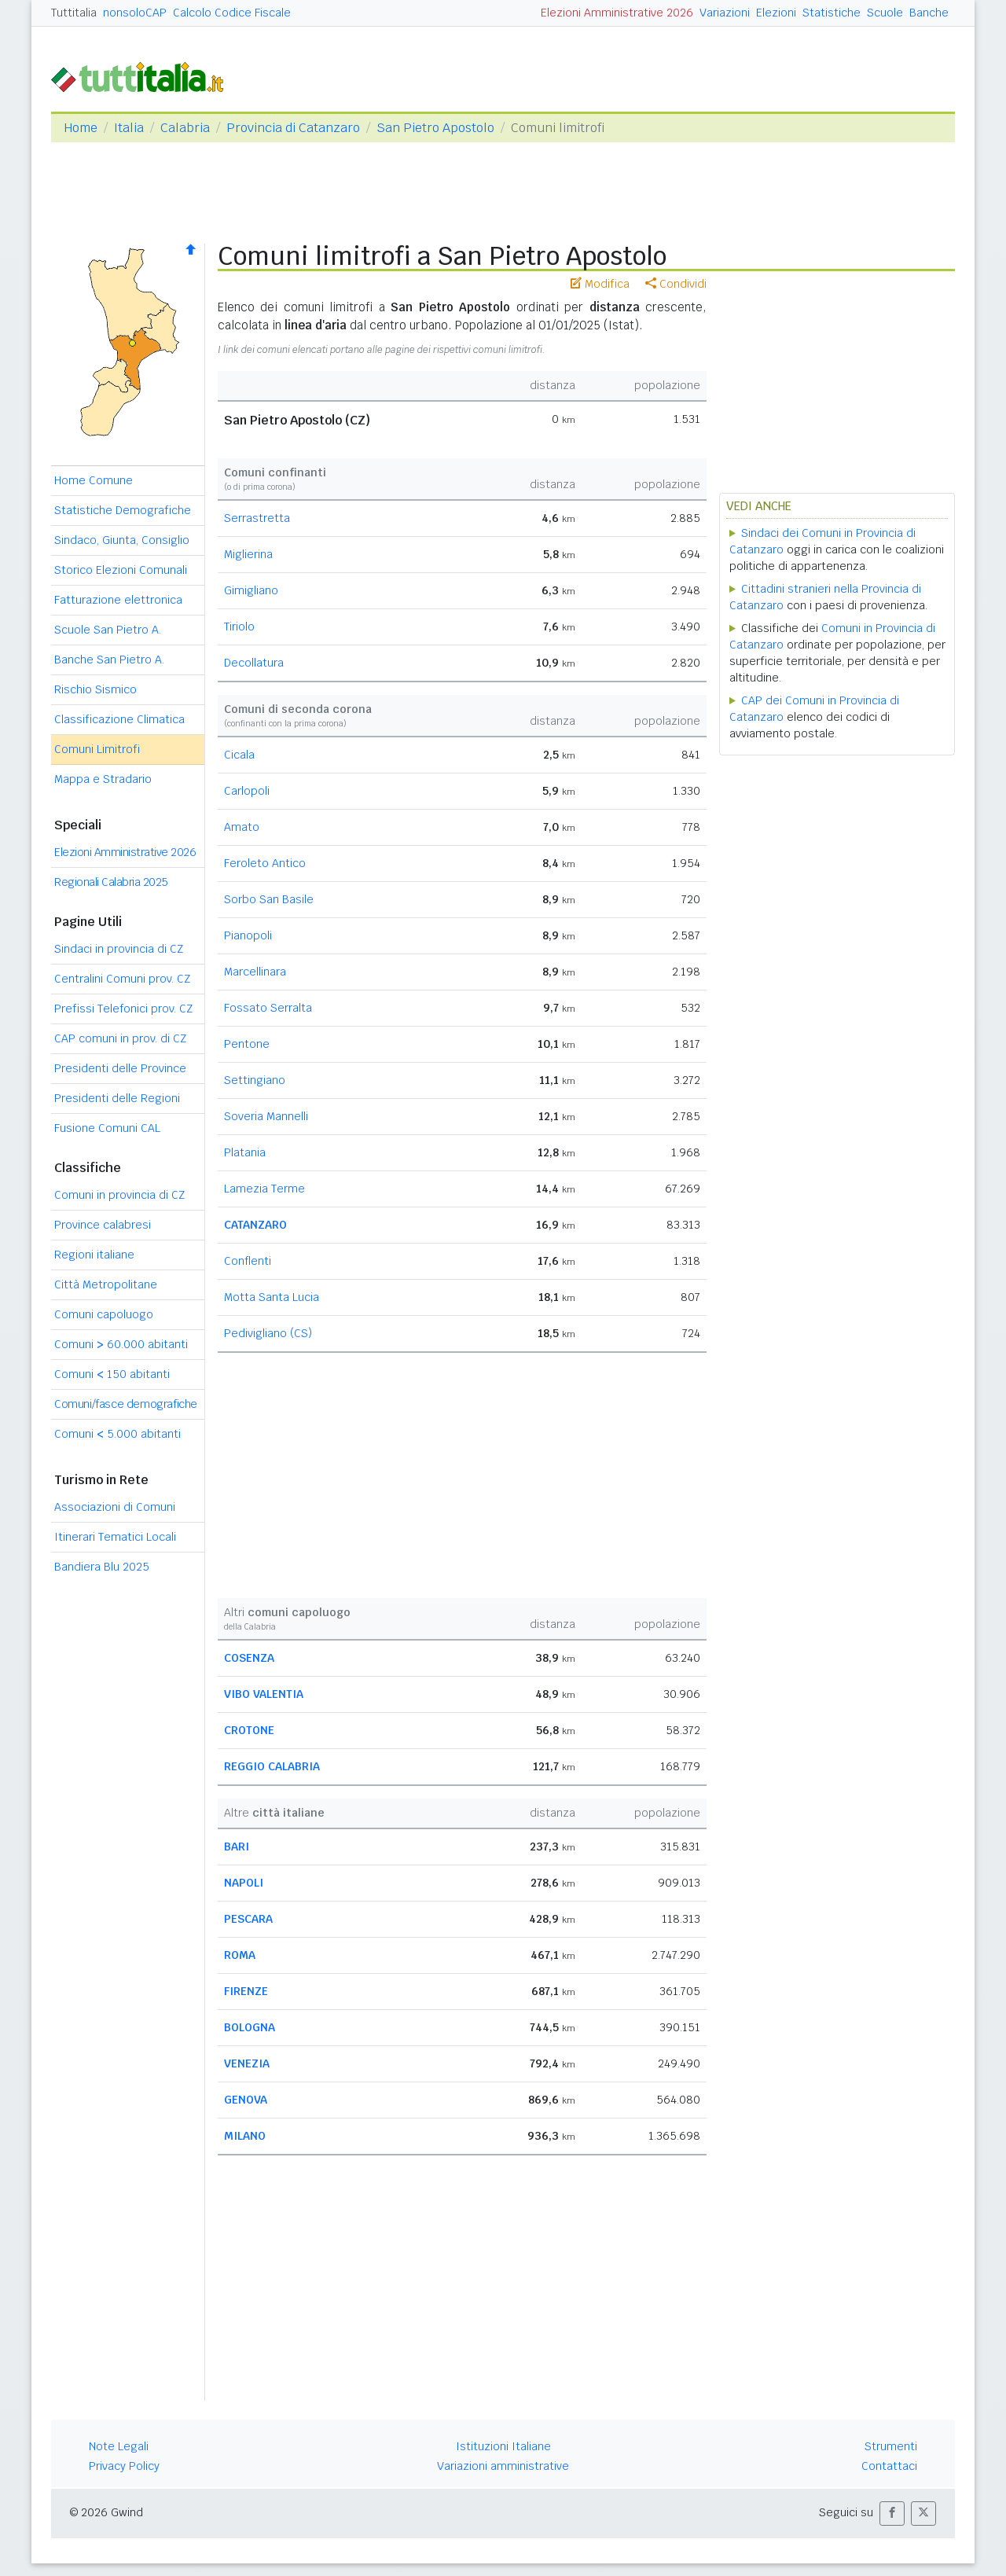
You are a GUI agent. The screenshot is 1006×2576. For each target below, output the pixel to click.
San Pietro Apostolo (435, 127)
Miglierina (248, 554)
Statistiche (831, 13)
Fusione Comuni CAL (107, 1128)
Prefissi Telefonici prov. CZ (123, 1008)
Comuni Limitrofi (97, 749)
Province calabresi (102, 1225)
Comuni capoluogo (103, 1314)
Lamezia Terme (264, 1188)
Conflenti (247, 1261)
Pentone (247, 1044)
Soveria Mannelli (266, 1116)
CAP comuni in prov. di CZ (120, 1038)
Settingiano (254, 1080)
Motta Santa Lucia (271, 1297)
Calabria (185, 127)
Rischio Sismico (95, 689)
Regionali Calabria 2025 (111, 882)
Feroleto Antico (265, 863)
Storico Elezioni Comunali (120, 570)
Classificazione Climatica (119, 719)
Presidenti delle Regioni (117, 1098)
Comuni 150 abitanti (112, 1374)
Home (80, 127)
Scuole (885, 13)
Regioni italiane (94, 1255)
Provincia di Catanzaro (293, 127)
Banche (929, 13)
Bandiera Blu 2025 (101, 1567)
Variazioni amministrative (503, 2466)
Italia (129, 127)
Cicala (239, 755)
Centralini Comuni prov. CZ (122, 979)
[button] (892, 2513)
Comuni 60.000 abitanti (121, 1344)
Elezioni (776, 13)
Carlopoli (247, 791)
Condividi (676, 284)
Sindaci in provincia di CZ (118, 949)
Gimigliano (251, 590)
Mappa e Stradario (103, 779)
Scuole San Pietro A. (107, 630)
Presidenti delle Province (120, 1068)
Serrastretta (257, 518)
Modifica (600, 284)
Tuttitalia (74, 13)
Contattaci (889, 2466)
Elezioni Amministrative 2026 (617, 13)
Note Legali (119, 2446)
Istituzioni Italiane (503, 2446)
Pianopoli (248, 935)
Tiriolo (239, 626)
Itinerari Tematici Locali (115, 1537)
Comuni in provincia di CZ (119, 1195)
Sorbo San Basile (269, 899)
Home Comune (93, 480)
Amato (241, 827)
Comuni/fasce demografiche (125, 1404)
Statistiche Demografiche (122, 510)
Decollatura (254, 663)
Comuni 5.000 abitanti (117, 1434)
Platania (245, 1152)
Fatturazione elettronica (118, 600)
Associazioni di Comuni (114, 1507)
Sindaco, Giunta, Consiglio (121, 540)
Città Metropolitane (105, 1284)
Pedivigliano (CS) (268, 1333)
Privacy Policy (124, 2466)
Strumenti (891, 2446)
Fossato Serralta (268, 1008)
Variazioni (724, 13)
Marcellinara (255, 972)
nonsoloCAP (135, 13)
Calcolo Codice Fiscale (232, 13)
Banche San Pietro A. (109, 659)
